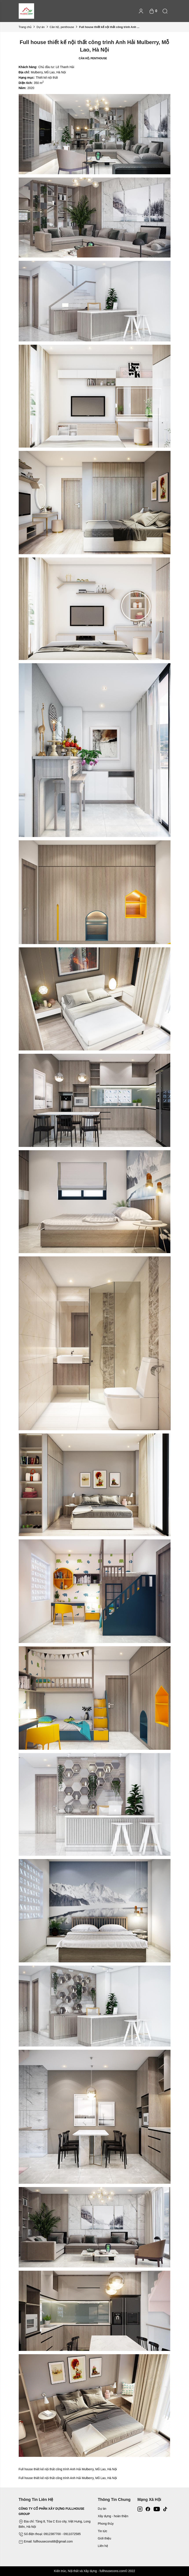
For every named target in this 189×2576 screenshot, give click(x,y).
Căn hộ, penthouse (62, 27)
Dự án (40, 27)
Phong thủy (106, 2523)
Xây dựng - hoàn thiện (113, 2516)
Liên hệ (103, 2546)
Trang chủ (25, 27)
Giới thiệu (104, 2538)
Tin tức (102, 2531)
